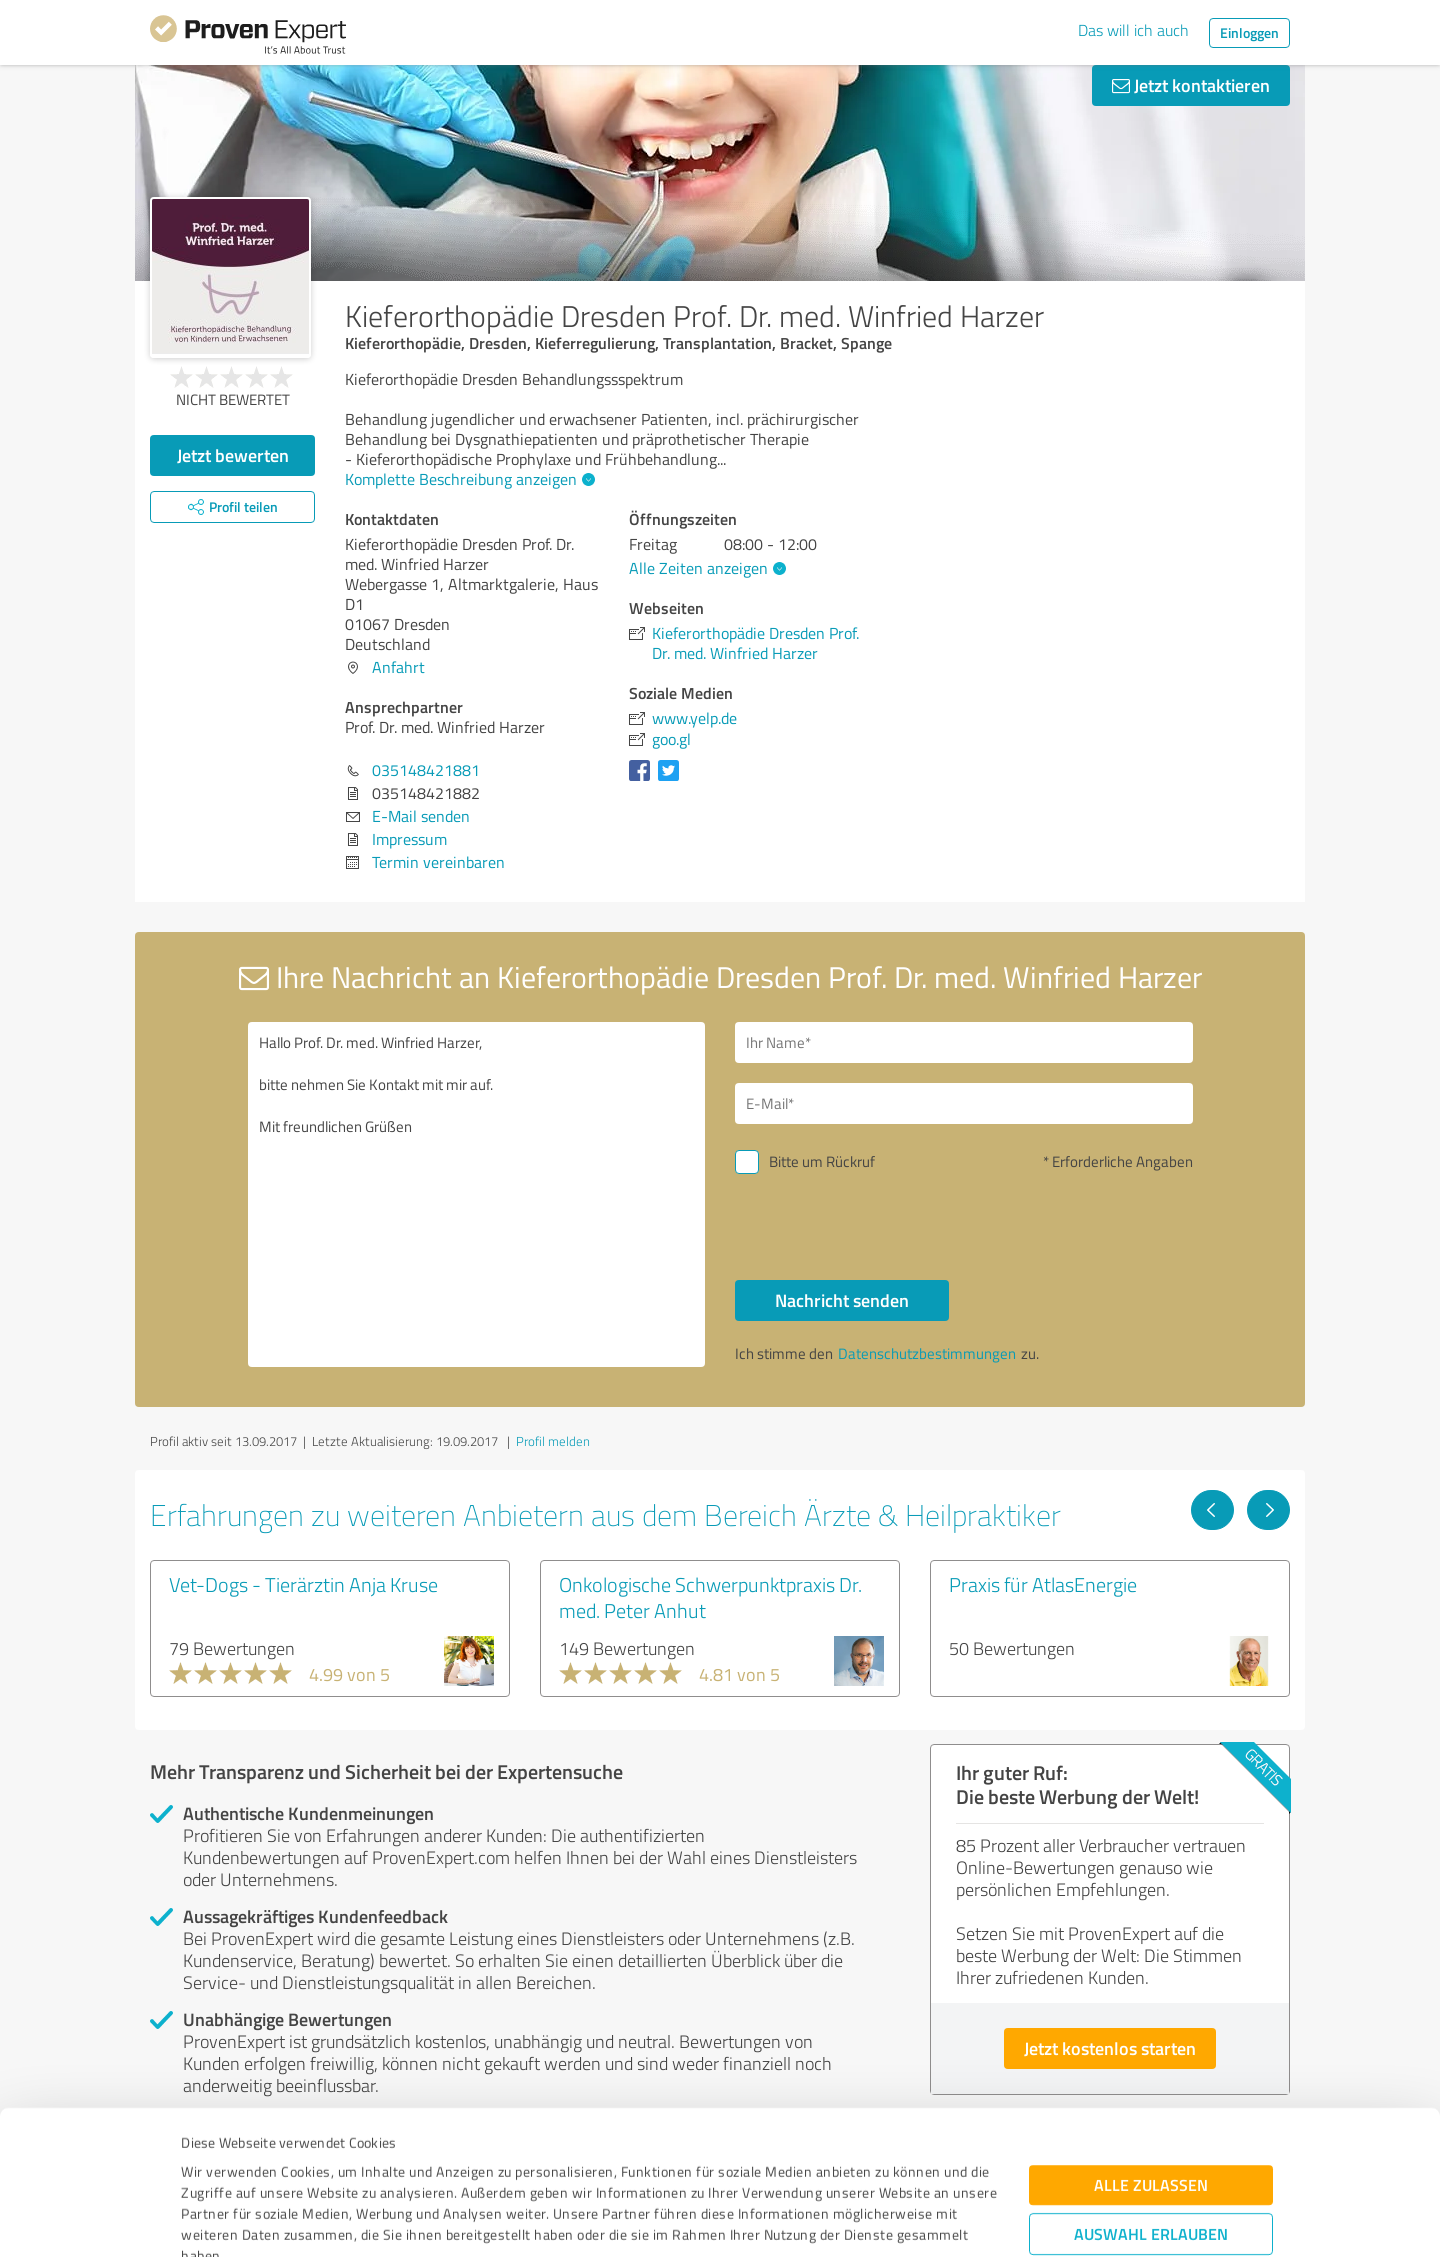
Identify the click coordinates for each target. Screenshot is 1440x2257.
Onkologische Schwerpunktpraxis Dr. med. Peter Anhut (710, 1597)
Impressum (217, 2163)
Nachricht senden (842, 1300)
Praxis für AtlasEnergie (1043, 1584)
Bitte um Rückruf (822, 1161)
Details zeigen (860, 2219)
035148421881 (426, 770)
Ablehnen (1151, 2161)
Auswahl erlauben (1151, 2099)
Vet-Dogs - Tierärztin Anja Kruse (303, 1584)
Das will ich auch (1133, 30)
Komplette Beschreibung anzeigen (467, 479)
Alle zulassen (1151, 2050)
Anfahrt (398, 667)
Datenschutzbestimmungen (351, 2163)
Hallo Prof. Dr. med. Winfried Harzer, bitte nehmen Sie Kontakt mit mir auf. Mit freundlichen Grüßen (477, 1194)
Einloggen (1249, 32)
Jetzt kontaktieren (1191, 85)
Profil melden (553, 1441)
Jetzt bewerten (233, 455)
